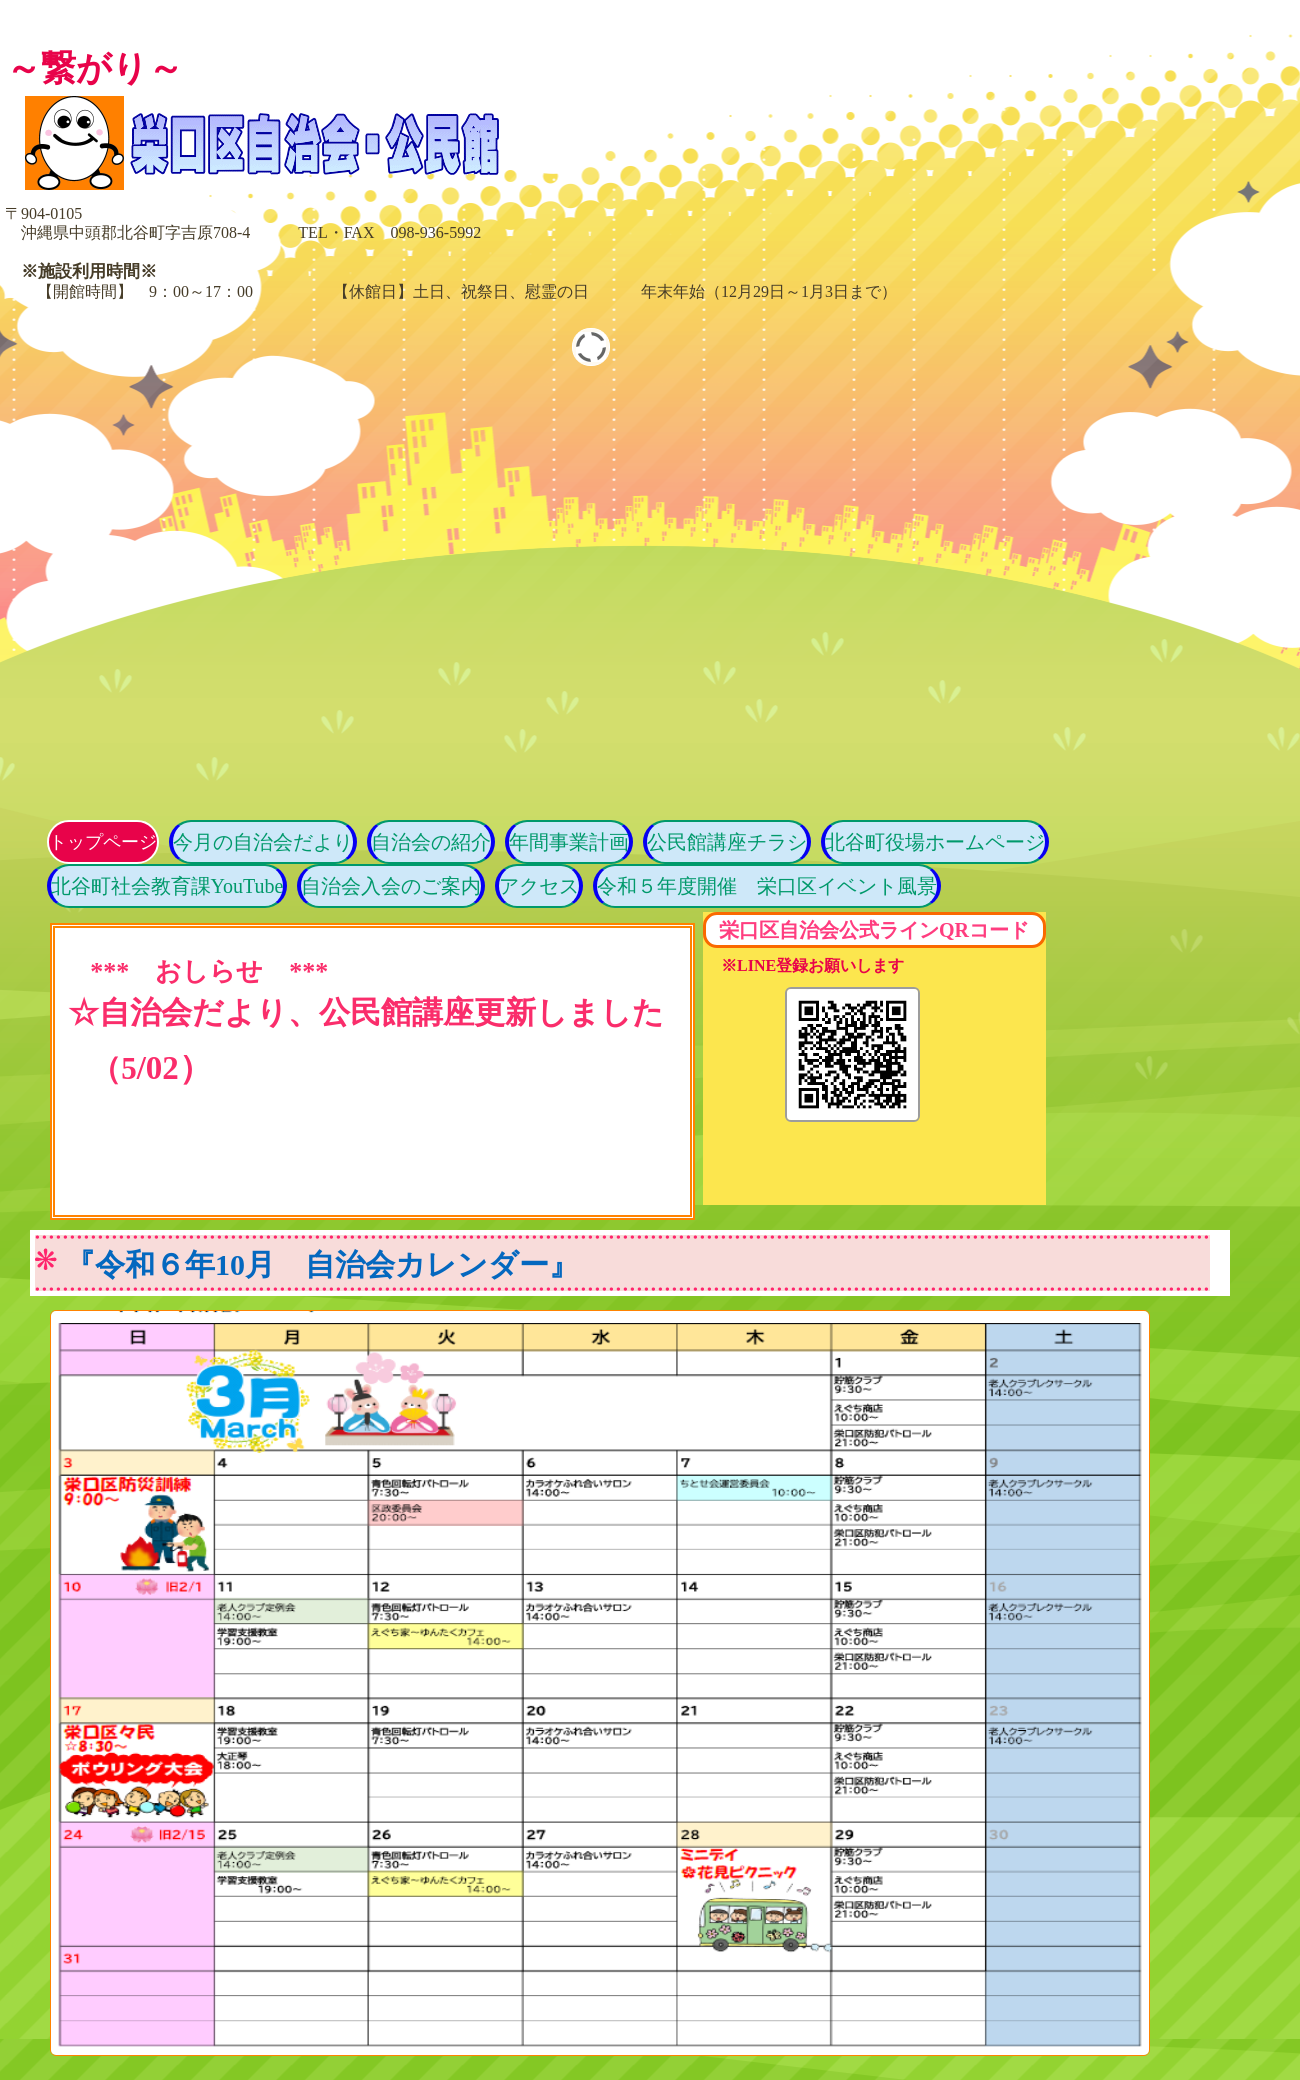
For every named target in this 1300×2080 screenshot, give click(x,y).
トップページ (103, 842)
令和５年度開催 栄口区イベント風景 (767, 886)
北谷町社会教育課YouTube (167, 886)
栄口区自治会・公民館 (355, 143)
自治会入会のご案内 (391, 886)
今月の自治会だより (263, 842)
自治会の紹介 (431, 842)
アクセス (539, 886)
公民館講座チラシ (727, 842)
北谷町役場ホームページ (935, 842)
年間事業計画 (569, 842)
